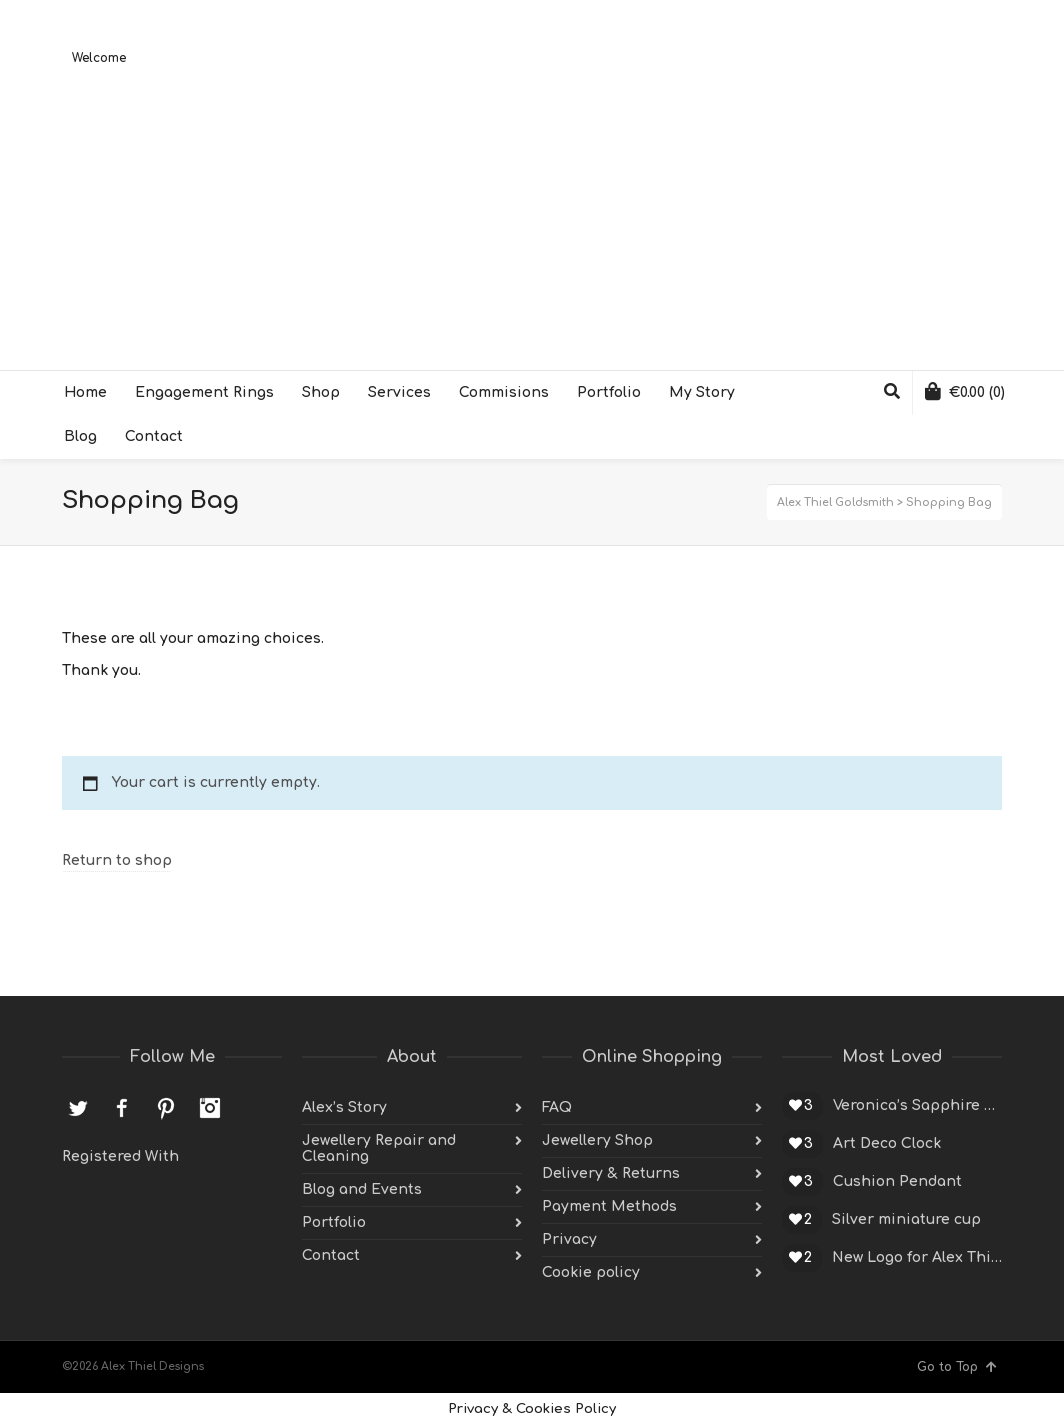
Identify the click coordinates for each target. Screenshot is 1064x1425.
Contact (331, 1255)
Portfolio (334, 1222)
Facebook (122, 1108)
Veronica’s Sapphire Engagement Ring (917, 1105)
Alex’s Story (344, 1107)
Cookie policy (591, 1272)
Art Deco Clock (887, 1143)
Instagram (210, 1108)
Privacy (569, 1239)
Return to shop (117, 861)
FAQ (557, 1107)
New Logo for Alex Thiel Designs (917, 1257)
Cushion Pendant (897, 1181)
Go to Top (957, 1367)
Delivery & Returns (611, 1173)
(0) (965, 391)
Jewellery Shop (597, 1140)
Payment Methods (609, 1206)
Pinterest (166, 1108)
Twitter (78, 1108)
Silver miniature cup (906, 1219)
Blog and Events (362, 1189)
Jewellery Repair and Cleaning (379, 1148)
